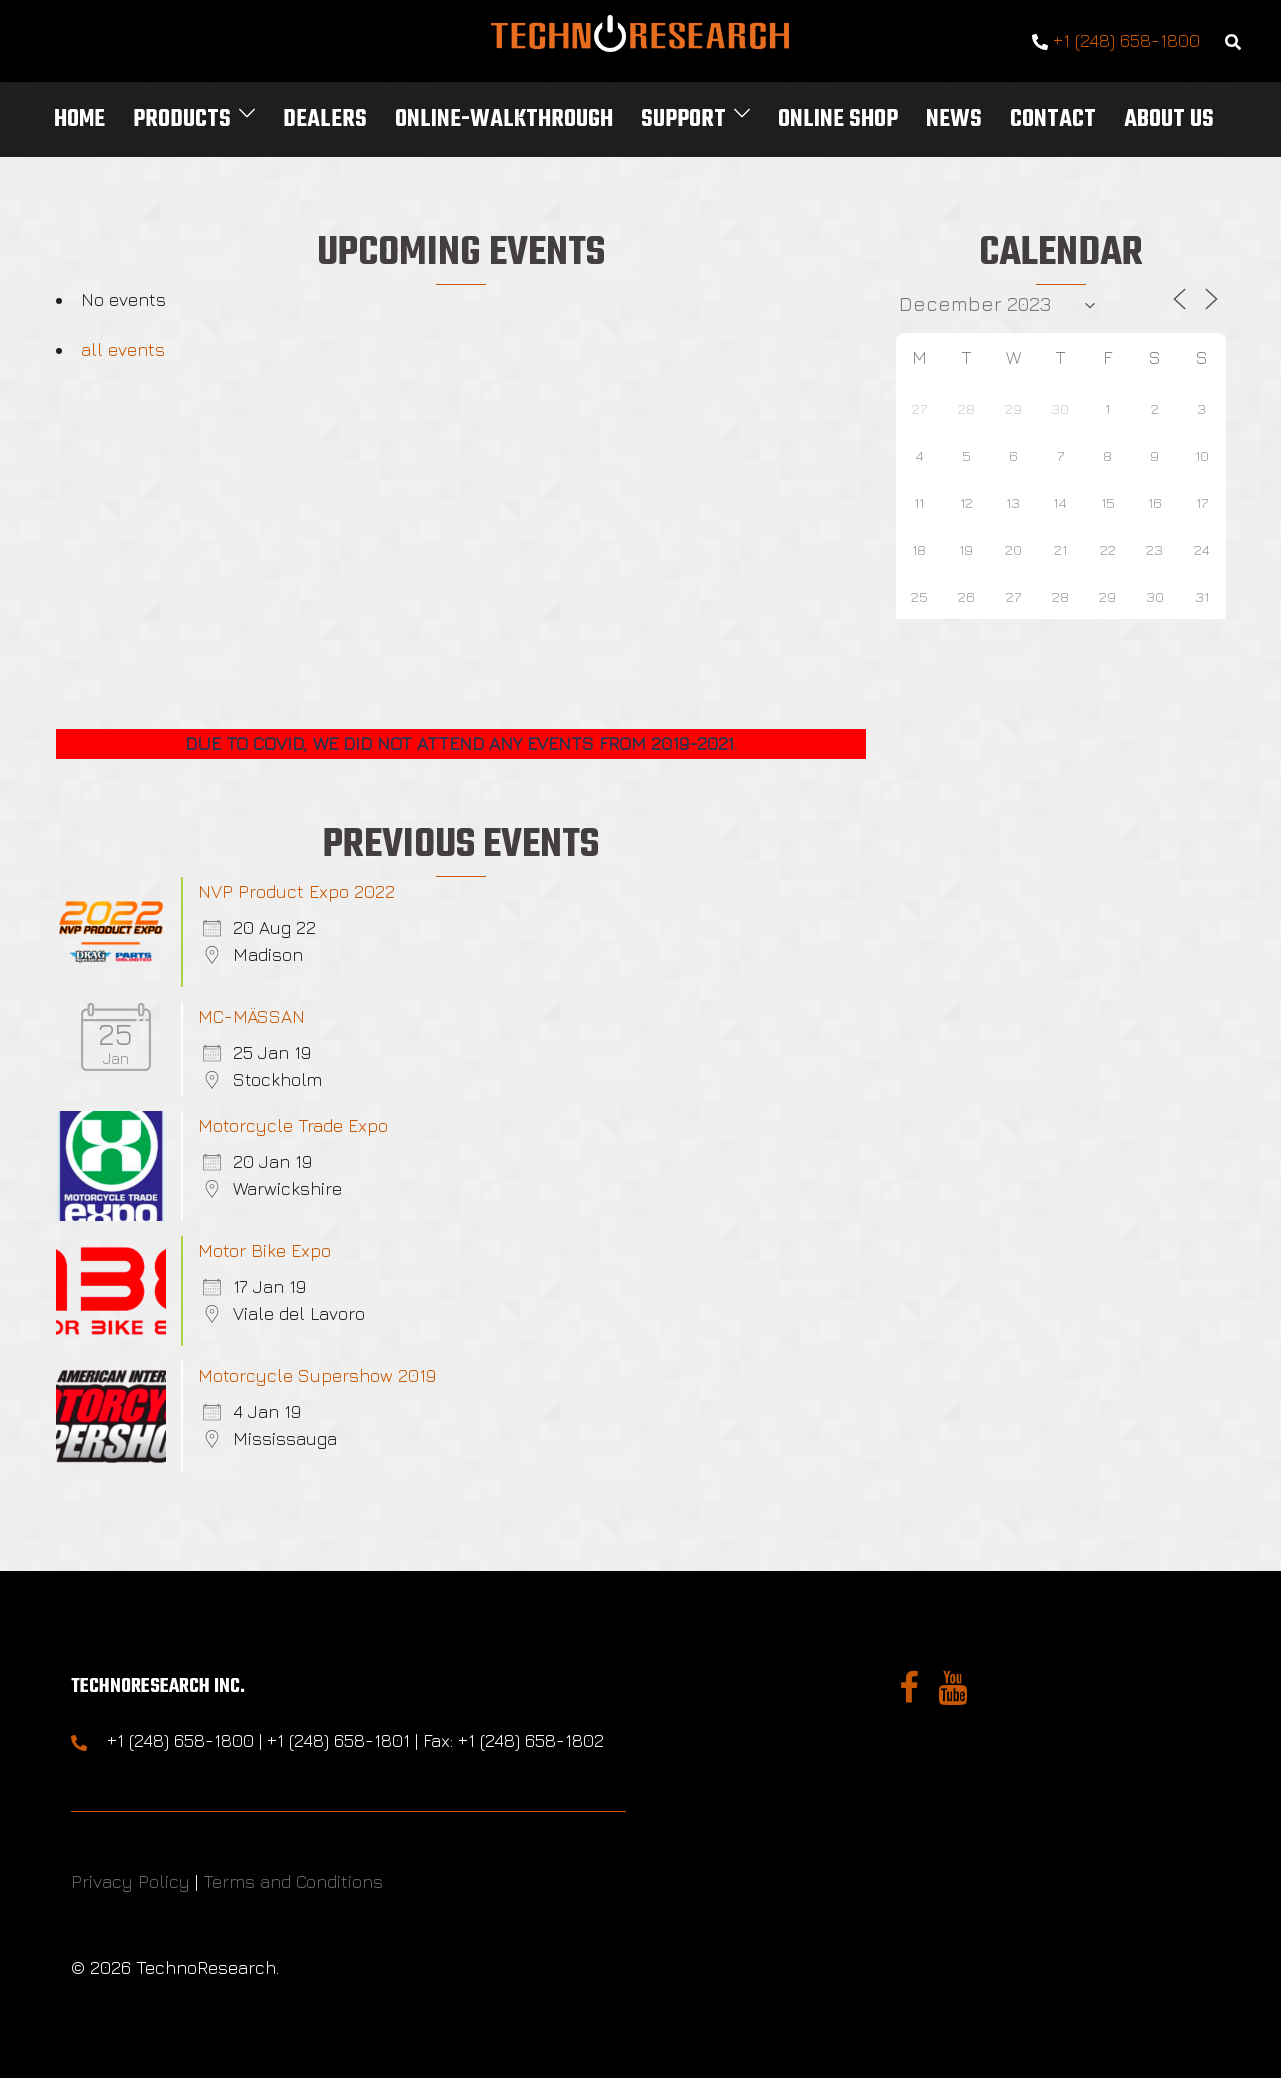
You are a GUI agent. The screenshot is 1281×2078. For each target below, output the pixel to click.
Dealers (325, 119)
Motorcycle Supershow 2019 (317, 1375)
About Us (1169, 119)
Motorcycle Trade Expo (293, 1125)
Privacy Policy (130, 1881)
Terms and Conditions (293, 1881)
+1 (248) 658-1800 (1116, 41)
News (954, 119)
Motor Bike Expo (264, 1250)
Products (182, 119)
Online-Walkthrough (504, 119)
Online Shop (838, 119)
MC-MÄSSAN (251, 1016)
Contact (1053, 119)
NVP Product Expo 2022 (296, 891)
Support (683, 119)
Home (79, 119)
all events (123, 349)
